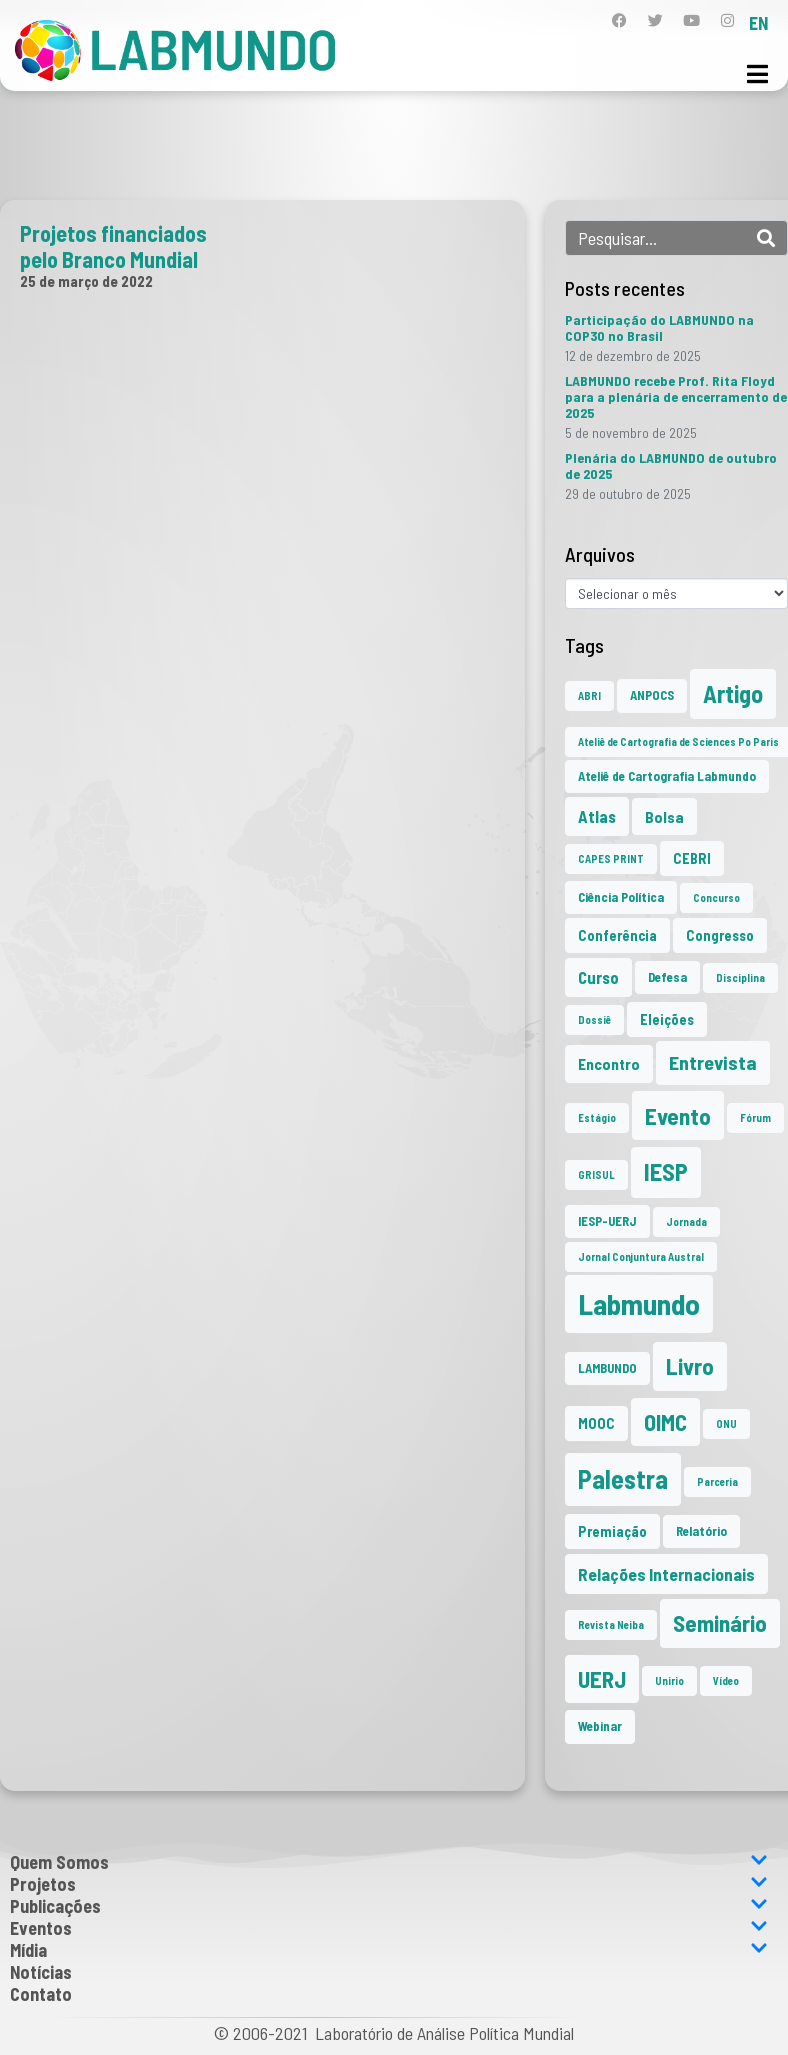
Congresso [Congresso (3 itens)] (720, 935)
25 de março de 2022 (86, 281)
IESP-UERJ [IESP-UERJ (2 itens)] (607, 1221)
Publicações (389, 1906)
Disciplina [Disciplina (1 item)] (740, 977)
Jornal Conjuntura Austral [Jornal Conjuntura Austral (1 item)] (641, 1256)
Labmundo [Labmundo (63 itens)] (639, 1303)
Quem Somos (389, 1862)
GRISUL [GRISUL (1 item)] (596, 1174)
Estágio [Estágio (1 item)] (597, 1117)
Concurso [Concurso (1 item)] (716, 897)
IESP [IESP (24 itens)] (666, 1171)
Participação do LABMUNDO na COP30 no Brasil (659, 327)
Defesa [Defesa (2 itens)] (667, 977)
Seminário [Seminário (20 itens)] (720, 1623)
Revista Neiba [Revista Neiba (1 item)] (611, 1624)
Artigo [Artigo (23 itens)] (733, 693)
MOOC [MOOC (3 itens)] (596, 1423)
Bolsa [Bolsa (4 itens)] (664, 816)
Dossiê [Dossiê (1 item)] (594, 1019)
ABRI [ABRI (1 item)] (589, 695)
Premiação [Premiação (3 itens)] (612, 1531)
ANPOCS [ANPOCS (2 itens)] (652, 695)
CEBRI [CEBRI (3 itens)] (692, 858)
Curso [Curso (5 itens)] (598, 977)
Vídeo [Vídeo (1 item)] (726, 1680)
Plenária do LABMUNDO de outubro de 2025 (671, 465)
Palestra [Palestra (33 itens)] (623, 1478)
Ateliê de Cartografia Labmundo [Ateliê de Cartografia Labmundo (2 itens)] (667, 776)
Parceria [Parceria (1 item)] (717, 1481)
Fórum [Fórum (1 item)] (755, 1117)
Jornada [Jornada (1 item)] (686, 1221)
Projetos (389, 1884)
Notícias (41, 1972)
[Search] (766, 238)
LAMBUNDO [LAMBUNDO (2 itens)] (607, 1368)
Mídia (389, 1950)
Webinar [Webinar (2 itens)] (600, 1726)
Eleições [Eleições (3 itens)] (667, 1019)
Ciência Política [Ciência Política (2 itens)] (621, 897)
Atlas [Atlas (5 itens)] (597, 816)
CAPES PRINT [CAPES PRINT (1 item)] (611, 858)
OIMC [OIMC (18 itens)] (665, 1422)
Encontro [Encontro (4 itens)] (609, 1063)
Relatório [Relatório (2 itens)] (701, 1531)
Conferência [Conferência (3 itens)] (617, 935)
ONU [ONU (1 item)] (726, 1423)
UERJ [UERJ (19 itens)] (602, 1679)
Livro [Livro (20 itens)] (690, 1366)
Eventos (389, 1928)
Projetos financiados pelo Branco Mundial (113, 246)
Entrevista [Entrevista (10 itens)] (713, 1062)
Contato (41, 1994)
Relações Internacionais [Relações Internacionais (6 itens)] (666, 1574)
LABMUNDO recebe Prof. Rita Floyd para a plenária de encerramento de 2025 (676, 396)
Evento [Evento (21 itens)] (678, 1115)
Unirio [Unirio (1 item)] (669, 1680)
